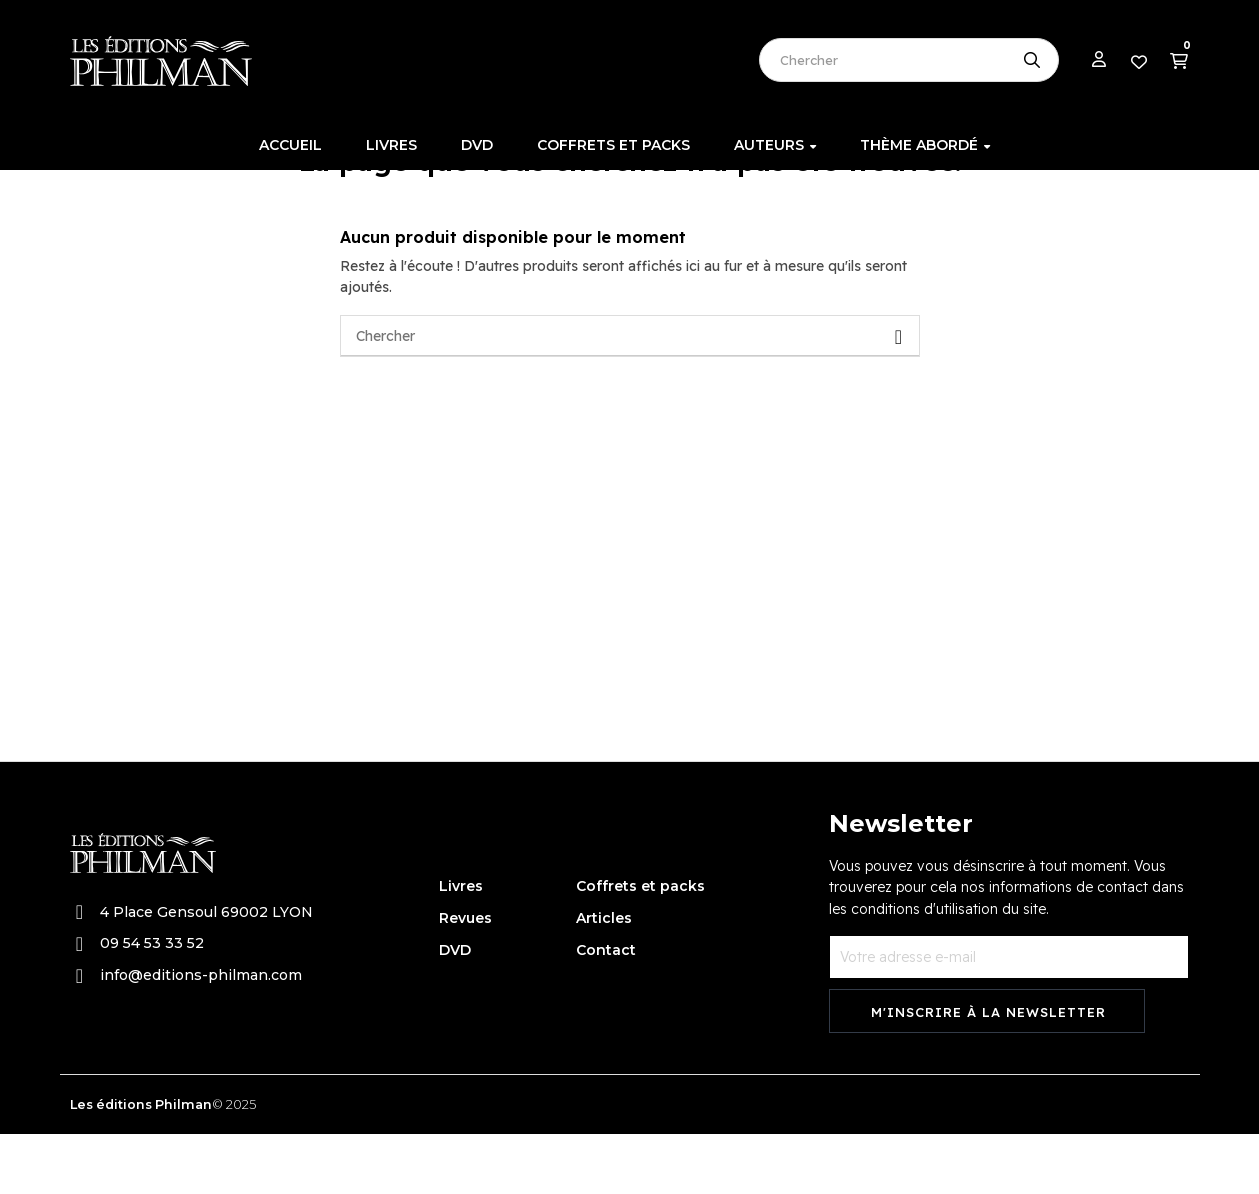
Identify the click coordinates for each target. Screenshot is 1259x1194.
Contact (606, 1009)
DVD (455, 1009)
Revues (465, 977)
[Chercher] (630, 396)
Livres (461, 945)
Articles (604, 977)
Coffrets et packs (640, 945)
